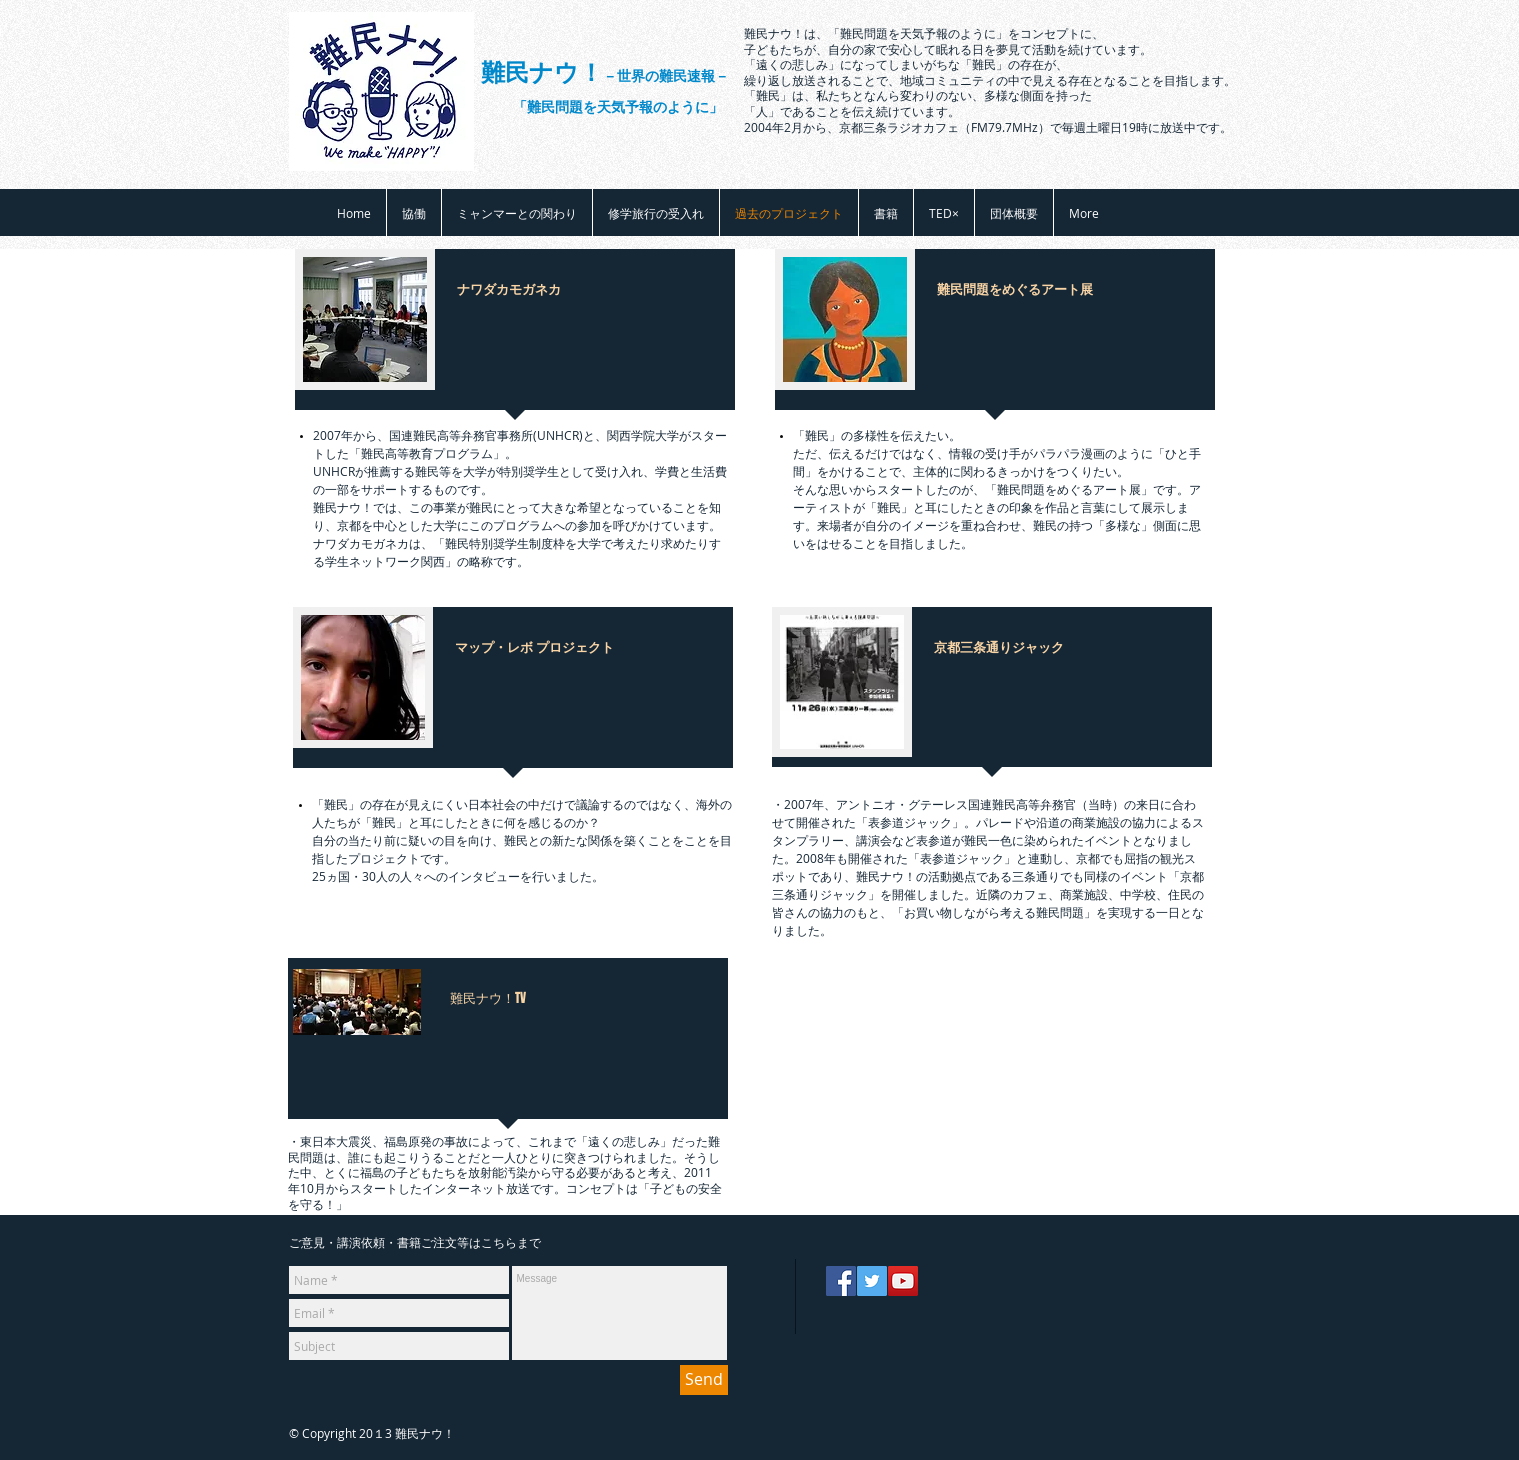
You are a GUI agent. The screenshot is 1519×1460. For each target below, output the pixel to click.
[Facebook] (841, 1281)
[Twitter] (872, 1281)
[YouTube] (903, 1281)
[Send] (704, 1380)
